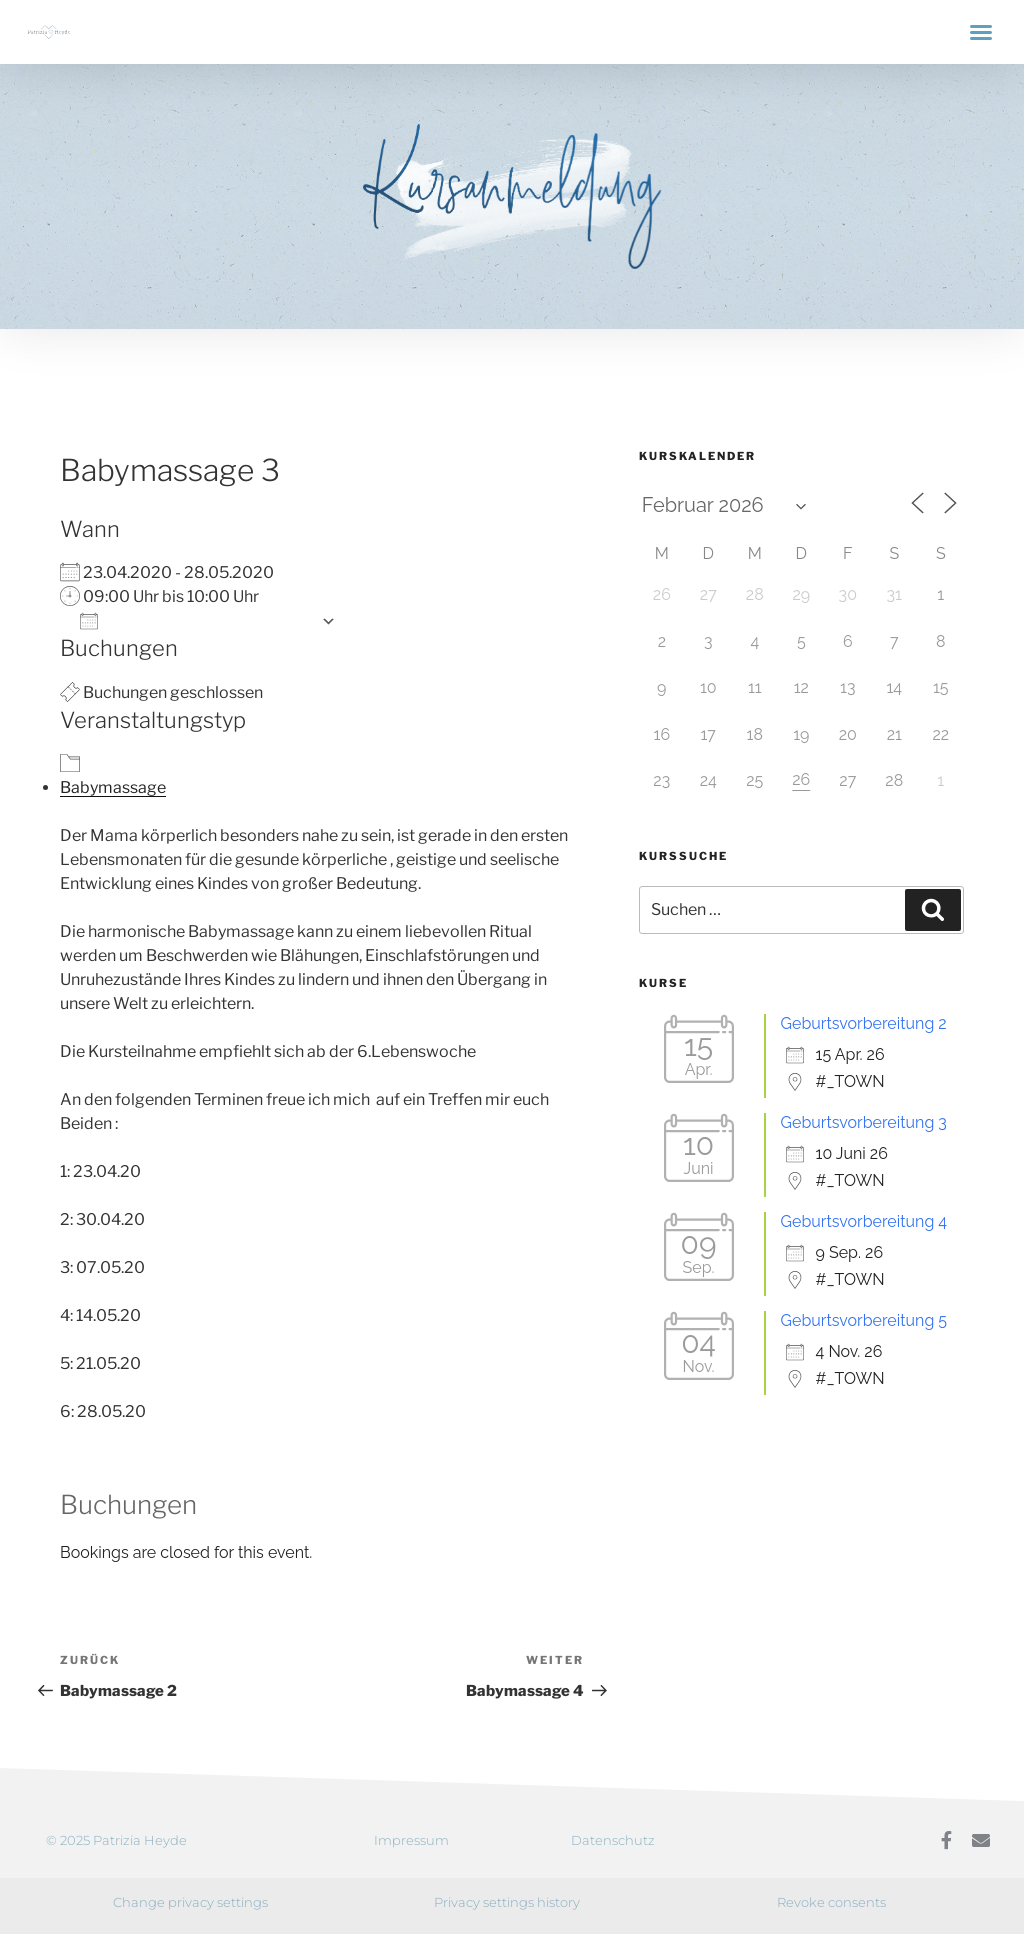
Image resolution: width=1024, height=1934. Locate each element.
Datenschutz (613, 1840)
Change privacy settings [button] (190, 1902)
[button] (981, 32)
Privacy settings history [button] (507, 1902)
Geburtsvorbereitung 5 (864, 1320)
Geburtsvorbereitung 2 (864, 1023)
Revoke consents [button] (831, 1902)
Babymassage (113, 787)
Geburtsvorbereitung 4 (864, 1221)
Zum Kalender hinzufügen (195, 620)
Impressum (411, 1840)
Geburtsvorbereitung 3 (864, 1122)
